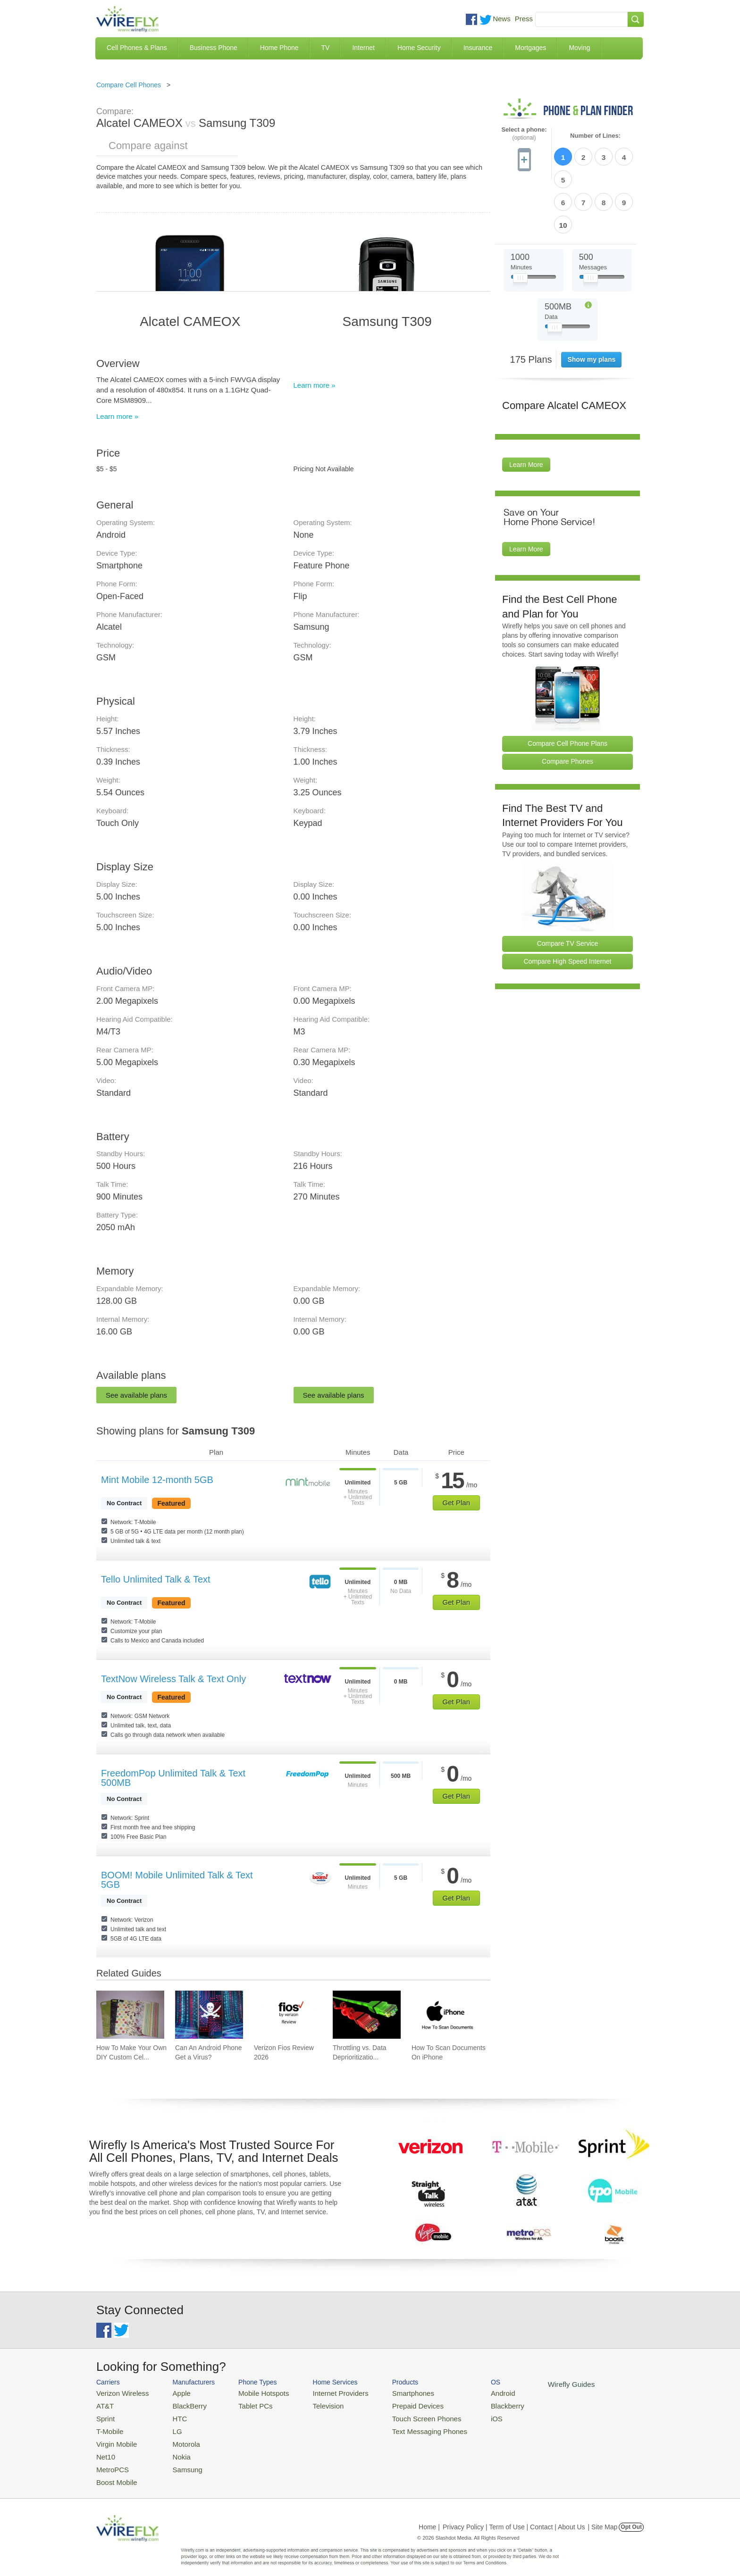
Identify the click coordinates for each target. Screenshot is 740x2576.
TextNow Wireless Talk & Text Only (173, 1679)
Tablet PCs (246, 2404)
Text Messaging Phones (403, 2426)
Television (312, 2404)
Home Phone (279, 47)
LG (170, 2426)
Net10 (104, 2449)
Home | (429, 2516)
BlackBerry (180, 2404)
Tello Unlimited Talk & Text (155, 1579)
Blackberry (474, 2404)
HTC (172, 2415)
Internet (363, 47)
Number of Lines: (595, 136)
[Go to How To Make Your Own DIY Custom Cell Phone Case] (130, 2015)
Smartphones (389, 2392)
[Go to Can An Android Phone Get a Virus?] (209, 2015)
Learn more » (117, 416)
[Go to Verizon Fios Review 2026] (288, 2015)
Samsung (179, 2460)
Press (524, 19)
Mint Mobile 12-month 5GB (157, 1479)
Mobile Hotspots (253, 2392)
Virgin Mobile (114, 2438)
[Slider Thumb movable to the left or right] (520, 225)
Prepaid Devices (393, 2404)
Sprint (104, 2415)
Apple (173, 2392)
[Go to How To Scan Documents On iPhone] (445, 2015)
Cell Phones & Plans (137, 47)
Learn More (526, 410)
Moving (579, 47)
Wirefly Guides (534, 2383)
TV (325, 47)
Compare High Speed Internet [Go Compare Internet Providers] (568, 906)
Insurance (477, 47)
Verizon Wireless (119, 2392)
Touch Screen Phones (401, 2415)
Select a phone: (524, 133)
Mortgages (530, 47)
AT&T (103, 2404)
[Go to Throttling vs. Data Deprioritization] (367, 2015)
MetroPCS (110, 2460)
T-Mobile (108, 2426)
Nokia (173, 2449)
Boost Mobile (114, 2472)
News (502, 19)
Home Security (419, 47)
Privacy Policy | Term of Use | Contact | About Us (514, 2516)
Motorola (178, 2438)
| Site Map (603, 2516)
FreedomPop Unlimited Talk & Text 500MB (173, 1777)
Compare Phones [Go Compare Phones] (567, 706)
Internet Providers (323, 2392)
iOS (465, 2415)
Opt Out (631, 2516)
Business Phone (213, 47)
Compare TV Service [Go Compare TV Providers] (567, 888)
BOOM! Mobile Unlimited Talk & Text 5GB (177, 1879)
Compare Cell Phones (128, 85)
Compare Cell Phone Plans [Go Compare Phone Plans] (567, 688)
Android (470, 2392)
